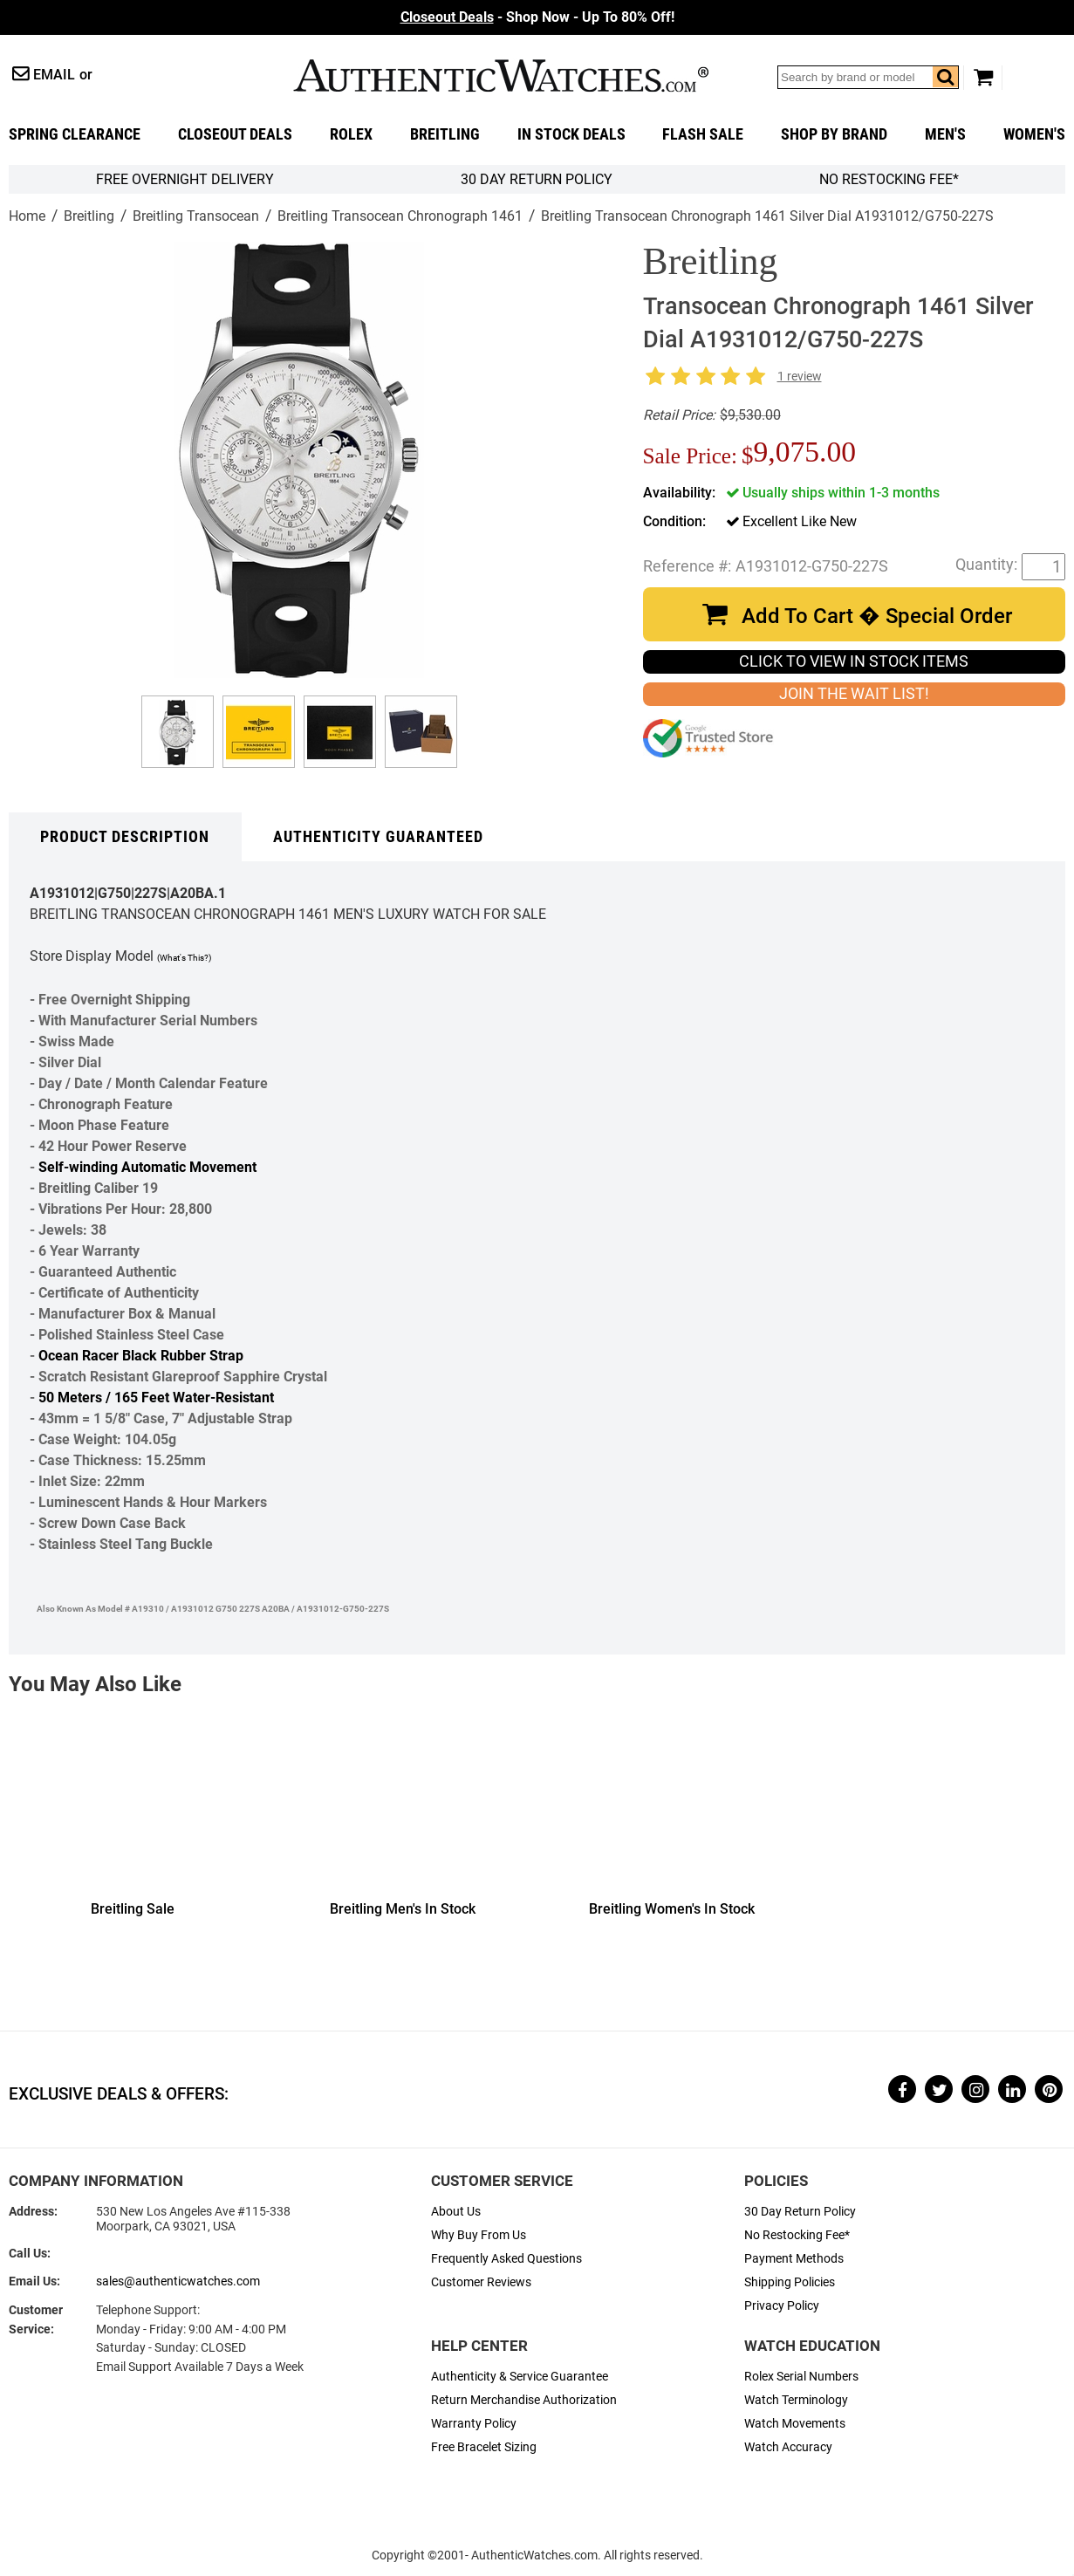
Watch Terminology (796, 2400)
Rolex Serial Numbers (801, 2376)
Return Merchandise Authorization (524, 2400)
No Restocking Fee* (889, 179)
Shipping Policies (789, 2282)
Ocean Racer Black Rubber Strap (140, 1355)
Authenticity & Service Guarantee (519, 2376)
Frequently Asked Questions (506, 2258)
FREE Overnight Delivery (185, 179)
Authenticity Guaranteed (378, 837)
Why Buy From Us (478, 2235)
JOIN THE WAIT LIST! (854, 693)
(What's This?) (184, 958)
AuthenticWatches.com (500, 75)
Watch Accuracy (788, 2447)
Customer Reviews (481, 2282)
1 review (799, 376)
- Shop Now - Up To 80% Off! (537, 17)
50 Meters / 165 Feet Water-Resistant (156, 1397)
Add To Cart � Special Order (877, 616)
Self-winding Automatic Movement (147, 1167)
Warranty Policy (473, 2423)
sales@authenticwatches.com (178, 2281)
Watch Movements (794, 2423)
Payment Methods (794, 2258)
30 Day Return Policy (800, 2211)
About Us (456, 2211)
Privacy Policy (781, 2306)
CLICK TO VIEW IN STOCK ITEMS (853, 661)
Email (54, 74)
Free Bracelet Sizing (484, 2447)
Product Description (124, 837)
